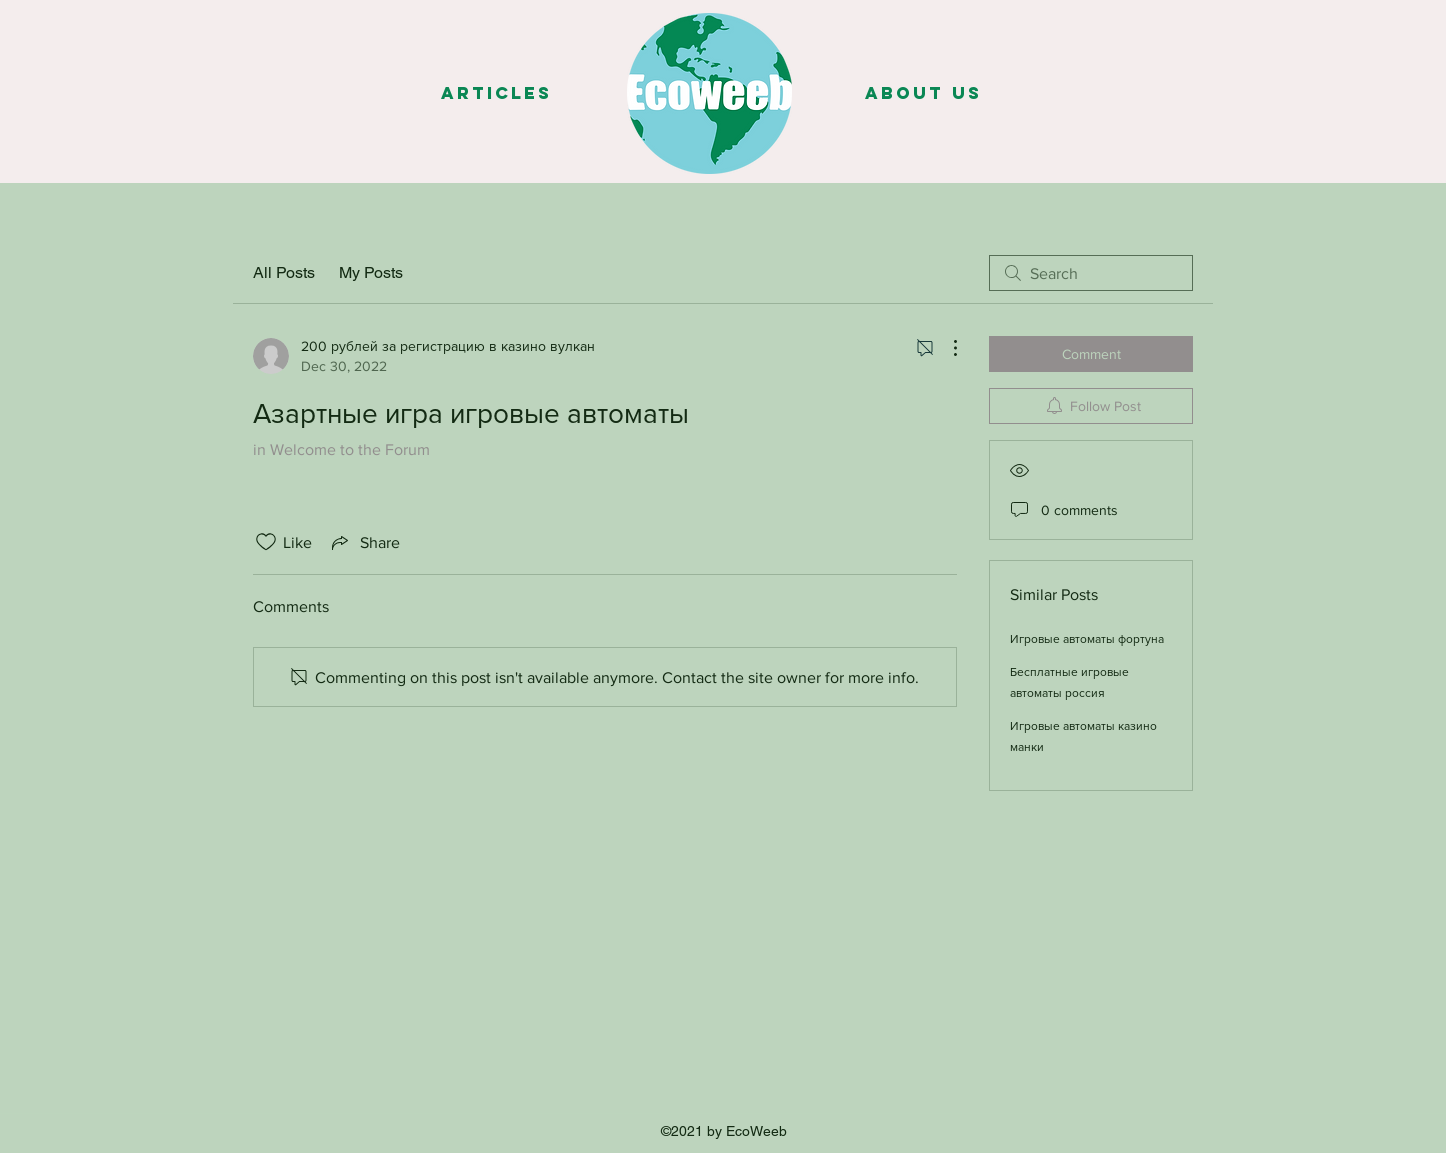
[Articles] (496, 93)
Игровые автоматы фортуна (1087, 639)
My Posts (371, 272)
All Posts (284, 272)
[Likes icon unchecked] (266, 542)
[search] (1091, 273)
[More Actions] (945, 348)
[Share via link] (364, 542)
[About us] (923, 93)
